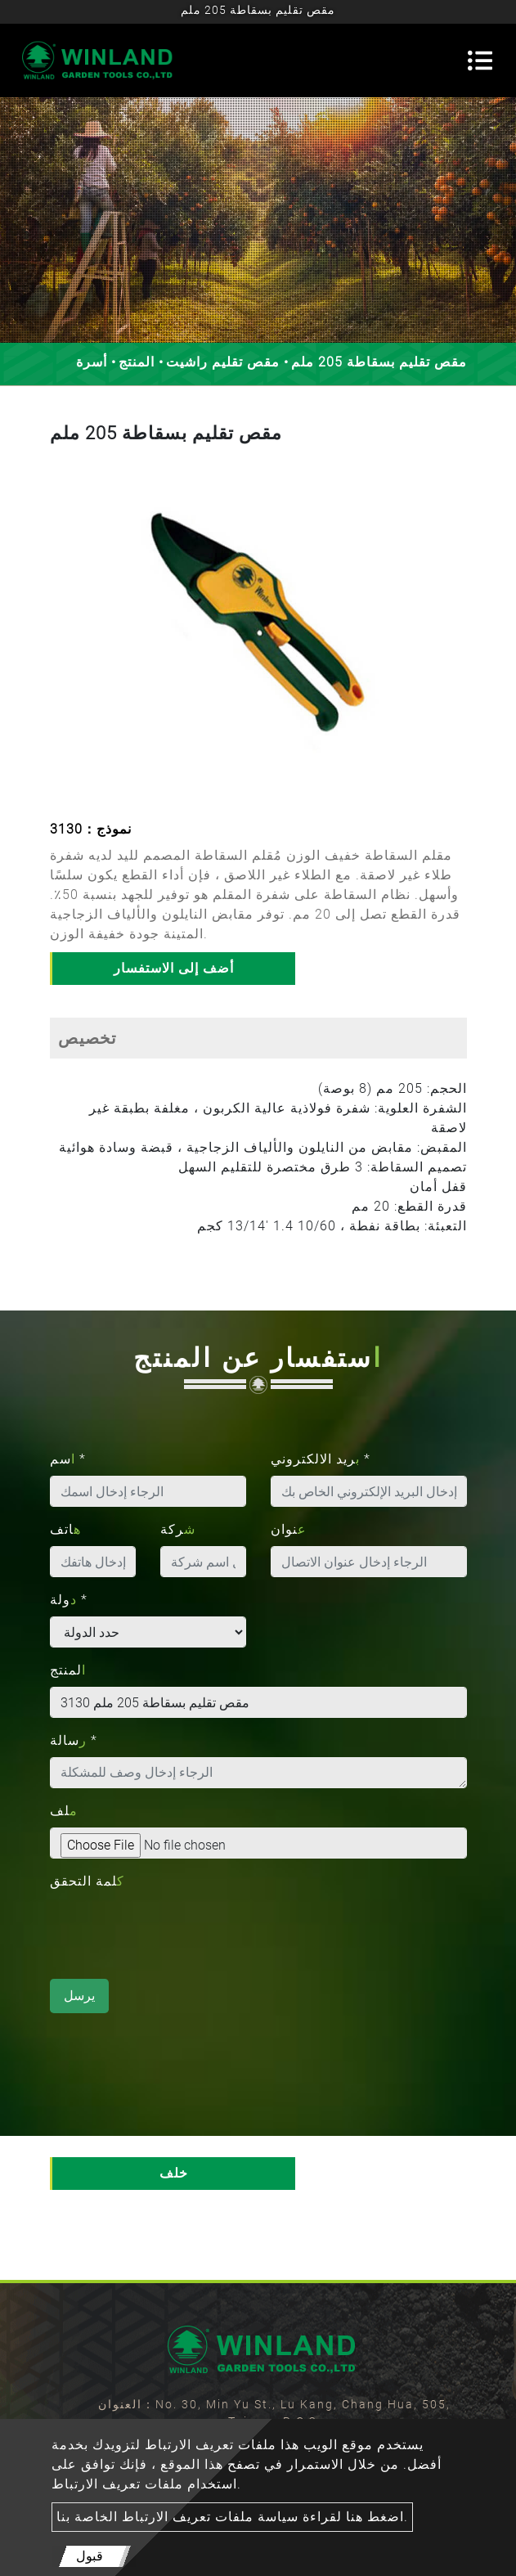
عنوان (289, 1529)
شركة (177, 1529)
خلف (173, 2173)
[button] (64, 634)
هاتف (65, 1529)
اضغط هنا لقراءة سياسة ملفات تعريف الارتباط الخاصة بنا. (232, 2516)
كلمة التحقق (87, 1881)
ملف (64, 1810)
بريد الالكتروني (320, 1459)
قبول (89, 2556)
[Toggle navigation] (480, 60)
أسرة (91, 362)
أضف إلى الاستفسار (174, 968)
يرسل (79, 1995)
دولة (68, 1599)
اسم (68, 1459)
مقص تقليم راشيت (223, 362)
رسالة (73, 1740)
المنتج (137, 362)
